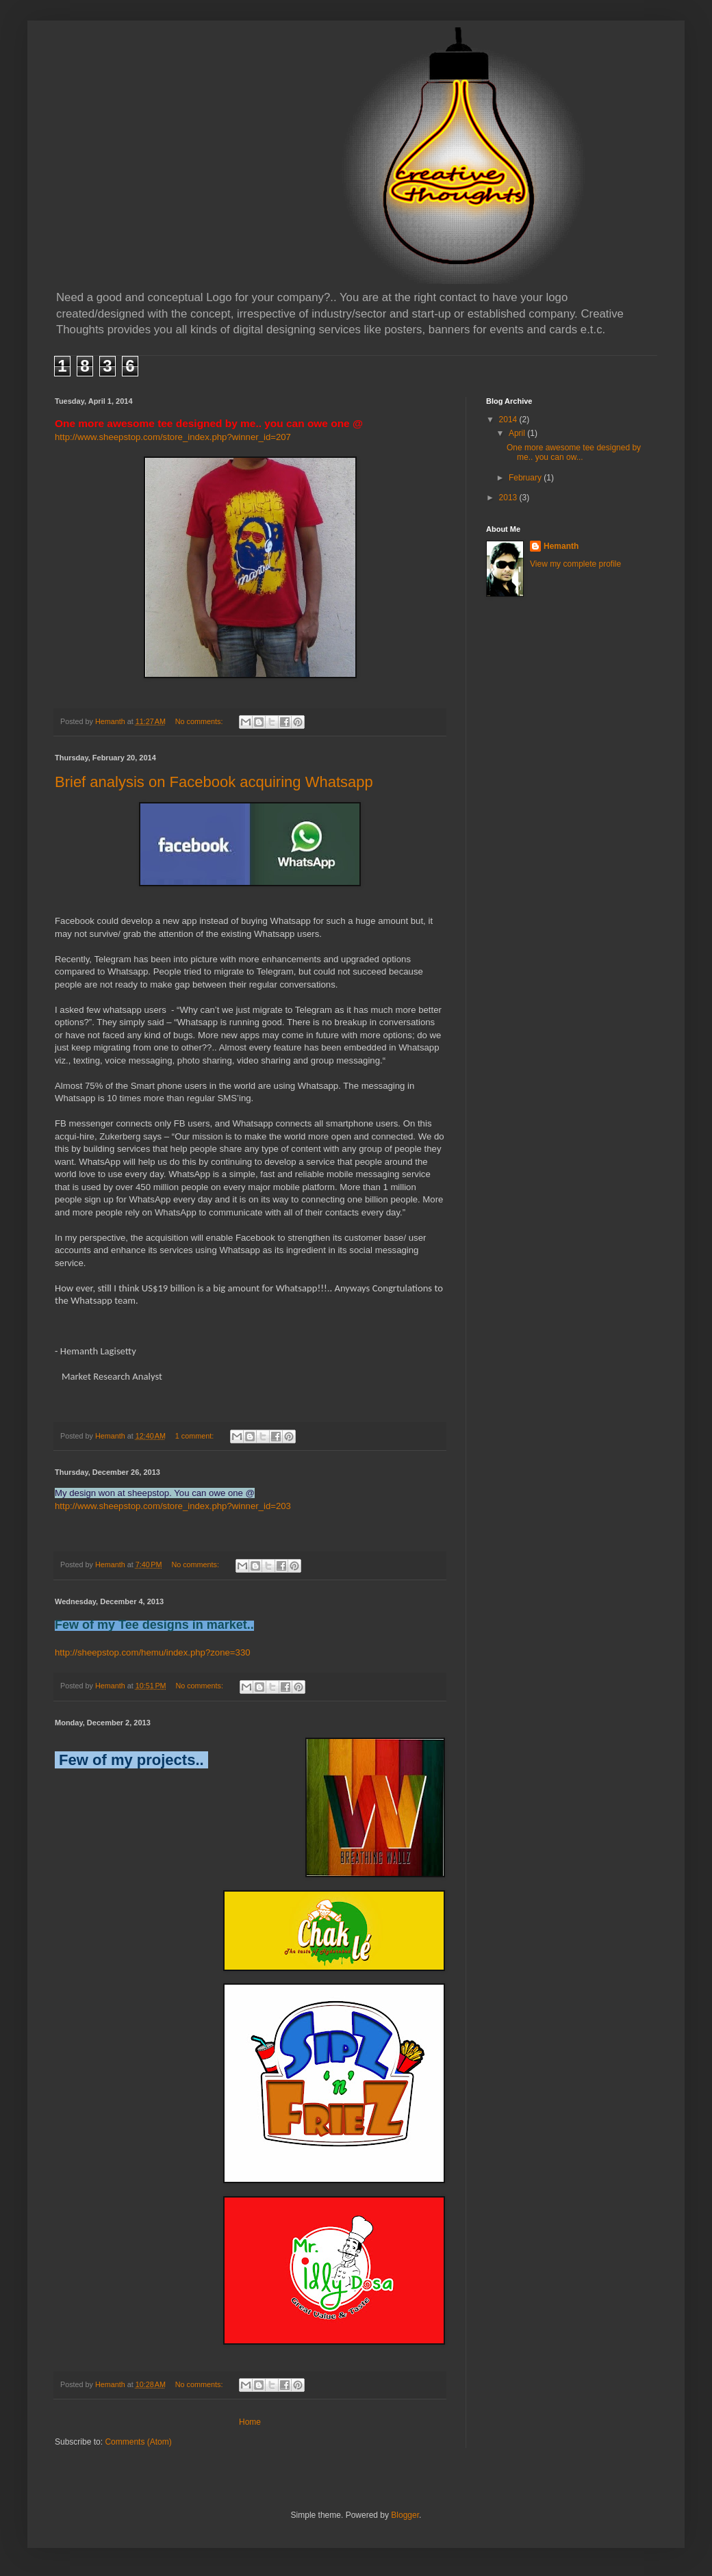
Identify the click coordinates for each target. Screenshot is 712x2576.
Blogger (405, 2515)
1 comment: (195, 1436)
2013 (509, 497)
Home (250, 2422)
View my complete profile (575, 564)
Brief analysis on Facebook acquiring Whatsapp (214, 781)
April (518, 433)
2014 (509, 419)
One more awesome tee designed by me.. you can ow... (574, 452)
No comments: (200, 721)
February (526, 477)
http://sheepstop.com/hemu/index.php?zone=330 (153, 1652)
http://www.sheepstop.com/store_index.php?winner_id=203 (173, 1506)
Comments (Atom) (138, 2442)
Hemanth (561, 546)
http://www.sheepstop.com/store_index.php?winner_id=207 (173, 437)
